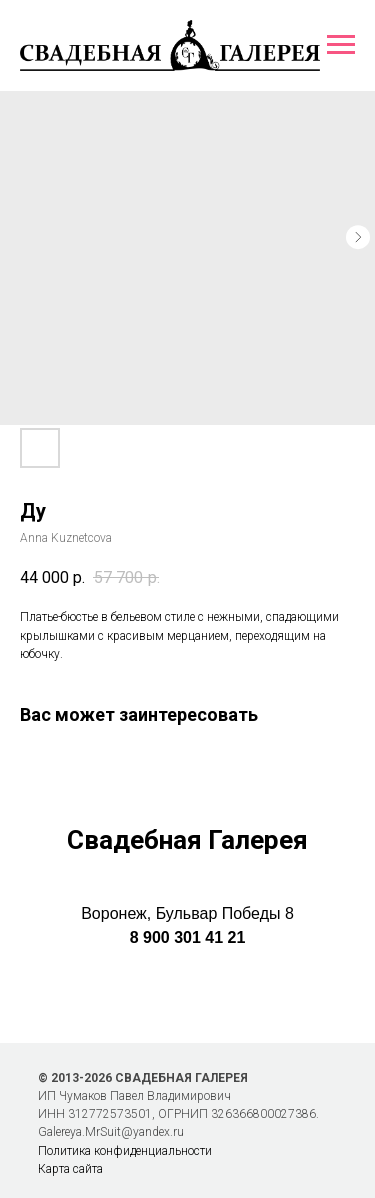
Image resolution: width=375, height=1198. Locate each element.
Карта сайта (70, 1169)
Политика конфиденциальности (125, 1151)
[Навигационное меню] (341, 45)
